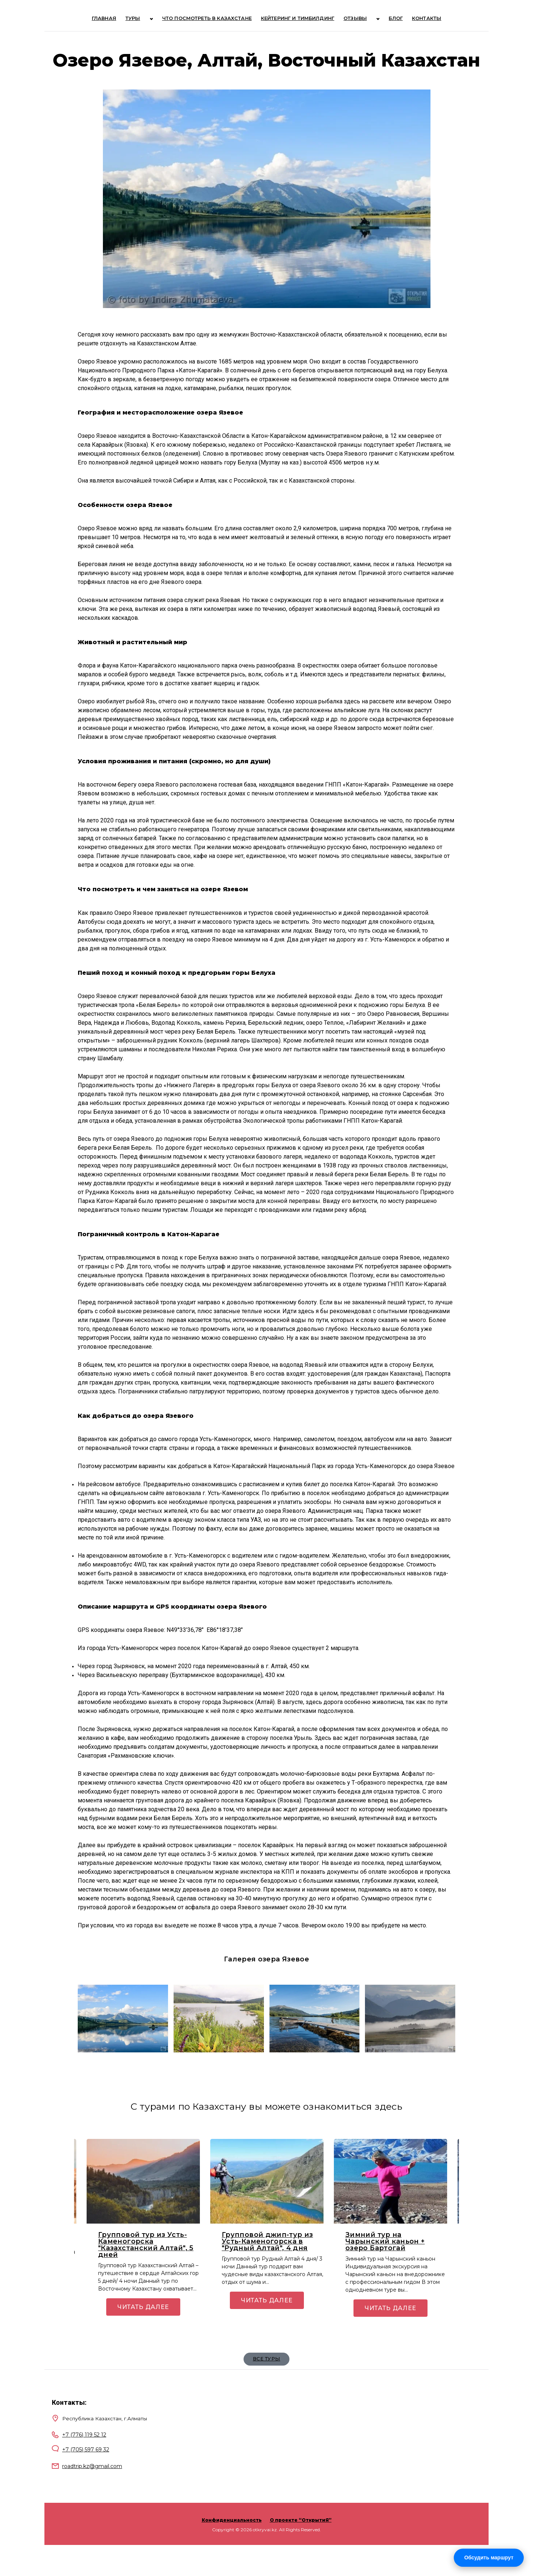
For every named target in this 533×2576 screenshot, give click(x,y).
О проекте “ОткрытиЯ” (301, 2521)
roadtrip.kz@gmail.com (92, 2467)
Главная (116, 19)
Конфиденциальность (232, 2521)
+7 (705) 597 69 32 (85, 2451)
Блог (384, 19)
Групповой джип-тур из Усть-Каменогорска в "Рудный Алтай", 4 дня (267, 2243)
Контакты (414, 19)
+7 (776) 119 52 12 (84, 2436)
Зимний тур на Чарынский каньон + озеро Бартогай (385, 2243)
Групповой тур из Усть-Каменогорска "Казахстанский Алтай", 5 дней (146, 2246)
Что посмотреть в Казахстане (207, 19)
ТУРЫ (146, 19)
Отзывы (354, 19)
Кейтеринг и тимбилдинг (295, 19)
